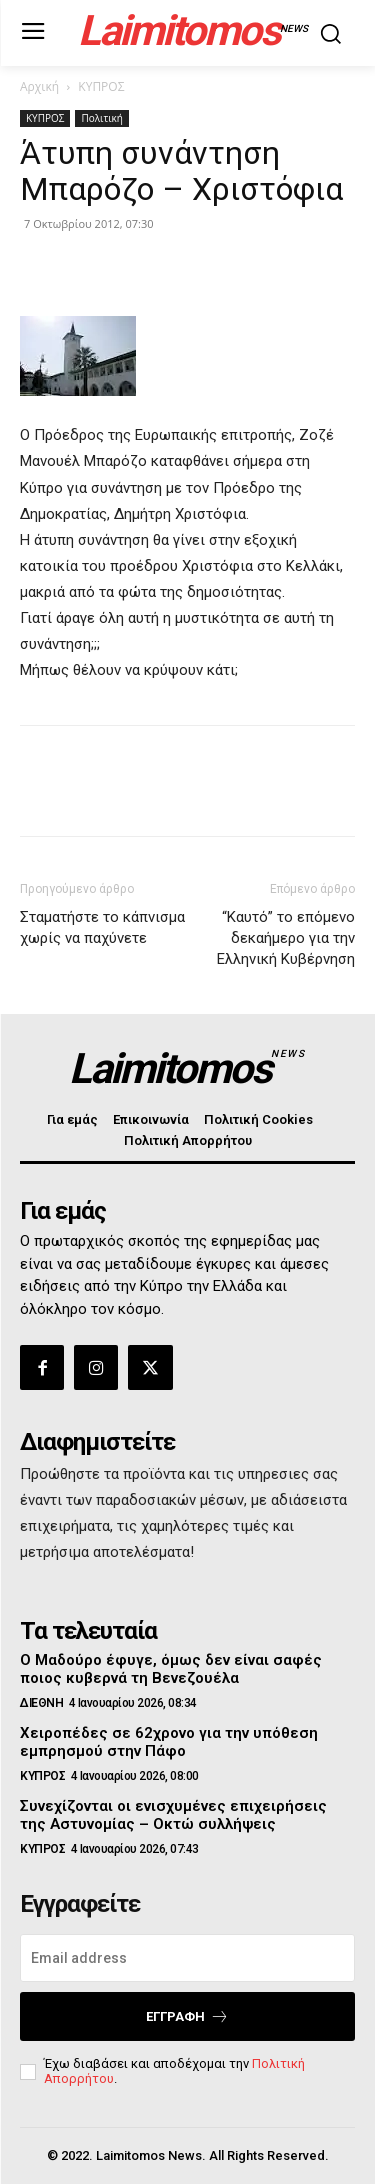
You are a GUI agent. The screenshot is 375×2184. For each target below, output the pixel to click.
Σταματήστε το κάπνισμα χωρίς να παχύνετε (102, 927)
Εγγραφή (187, 2016)
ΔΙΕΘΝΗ (41, 1703)
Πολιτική (102, 118)
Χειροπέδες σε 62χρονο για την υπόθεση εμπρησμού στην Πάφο (169, 1742)
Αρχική (39, 86)
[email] (187, 1958)
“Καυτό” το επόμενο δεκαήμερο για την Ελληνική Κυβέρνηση (286, 938)
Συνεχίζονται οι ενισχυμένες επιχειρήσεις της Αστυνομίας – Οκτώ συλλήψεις (173, 1815)
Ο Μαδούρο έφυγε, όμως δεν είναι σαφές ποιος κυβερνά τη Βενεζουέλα (171, 1669)
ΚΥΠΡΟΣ (101, 86)
